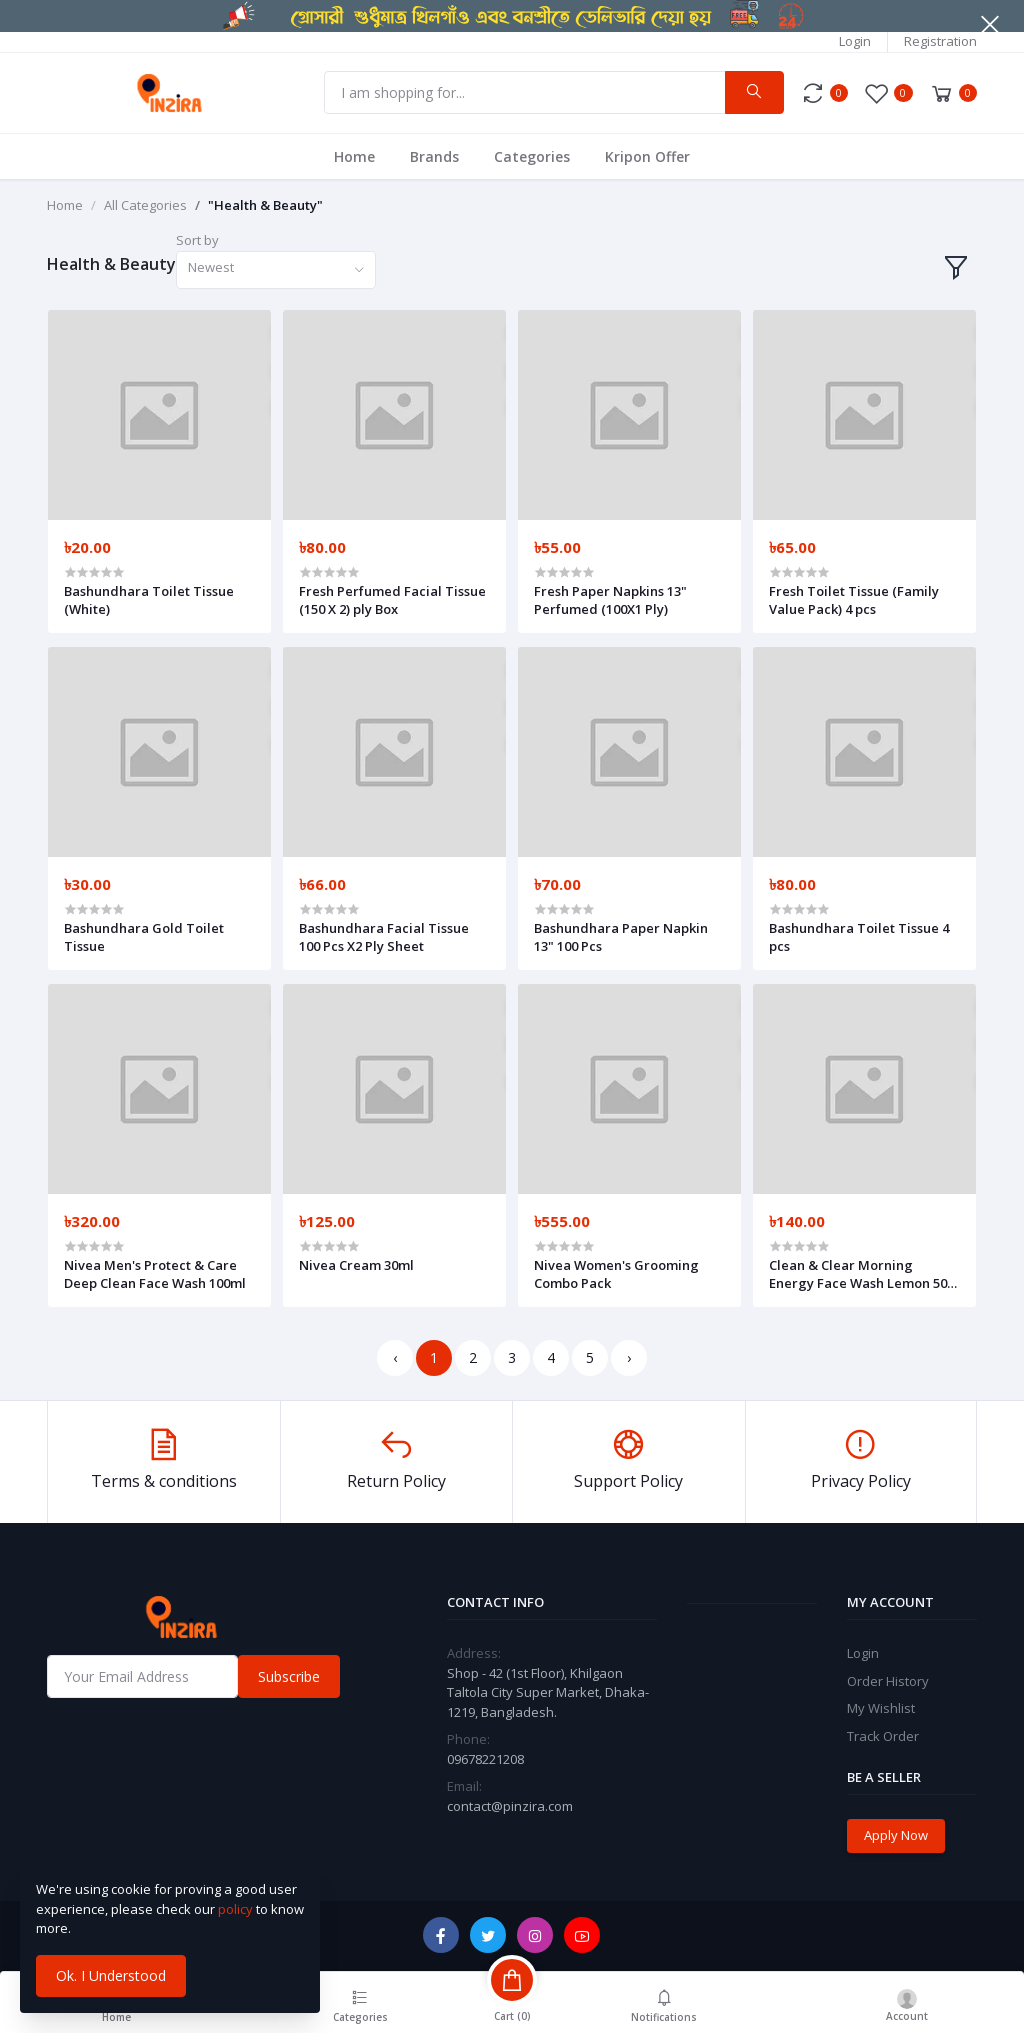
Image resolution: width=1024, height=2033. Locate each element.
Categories (532, 156)
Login (855, 41)
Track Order (883, 1736)
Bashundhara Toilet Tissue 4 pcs (859, 937)
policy (235, 1909)
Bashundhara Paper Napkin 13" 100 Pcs (621, 937)
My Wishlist (881, 1708)
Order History (888, 1681)
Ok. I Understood (111, 1975)
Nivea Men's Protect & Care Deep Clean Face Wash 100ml (155, 1274)
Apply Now (896, 1835)
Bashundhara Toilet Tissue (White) (149, 600)
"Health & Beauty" (265, 205)
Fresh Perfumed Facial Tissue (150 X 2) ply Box (392, 600)
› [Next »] (629, 1357)
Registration (940, 41)
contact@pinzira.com (510, 1806)
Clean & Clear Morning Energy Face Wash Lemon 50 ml (858, 1274)
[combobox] (276, 270)
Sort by (197, 240)
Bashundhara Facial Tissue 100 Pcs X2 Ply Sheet (384, 937)
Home (354, 156)
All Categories (145, 205)
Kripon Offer (647, 156)
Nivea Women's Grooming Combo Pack (616, 1274)
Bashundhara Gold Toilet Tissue (144, 937)
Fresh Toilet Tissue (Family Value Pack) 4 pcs (854, 600)
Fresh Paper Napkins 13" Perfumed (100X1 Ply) (610, 600)
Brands (434, 156)
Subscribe (289, 1676)
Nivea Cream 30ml (356, 1265)
